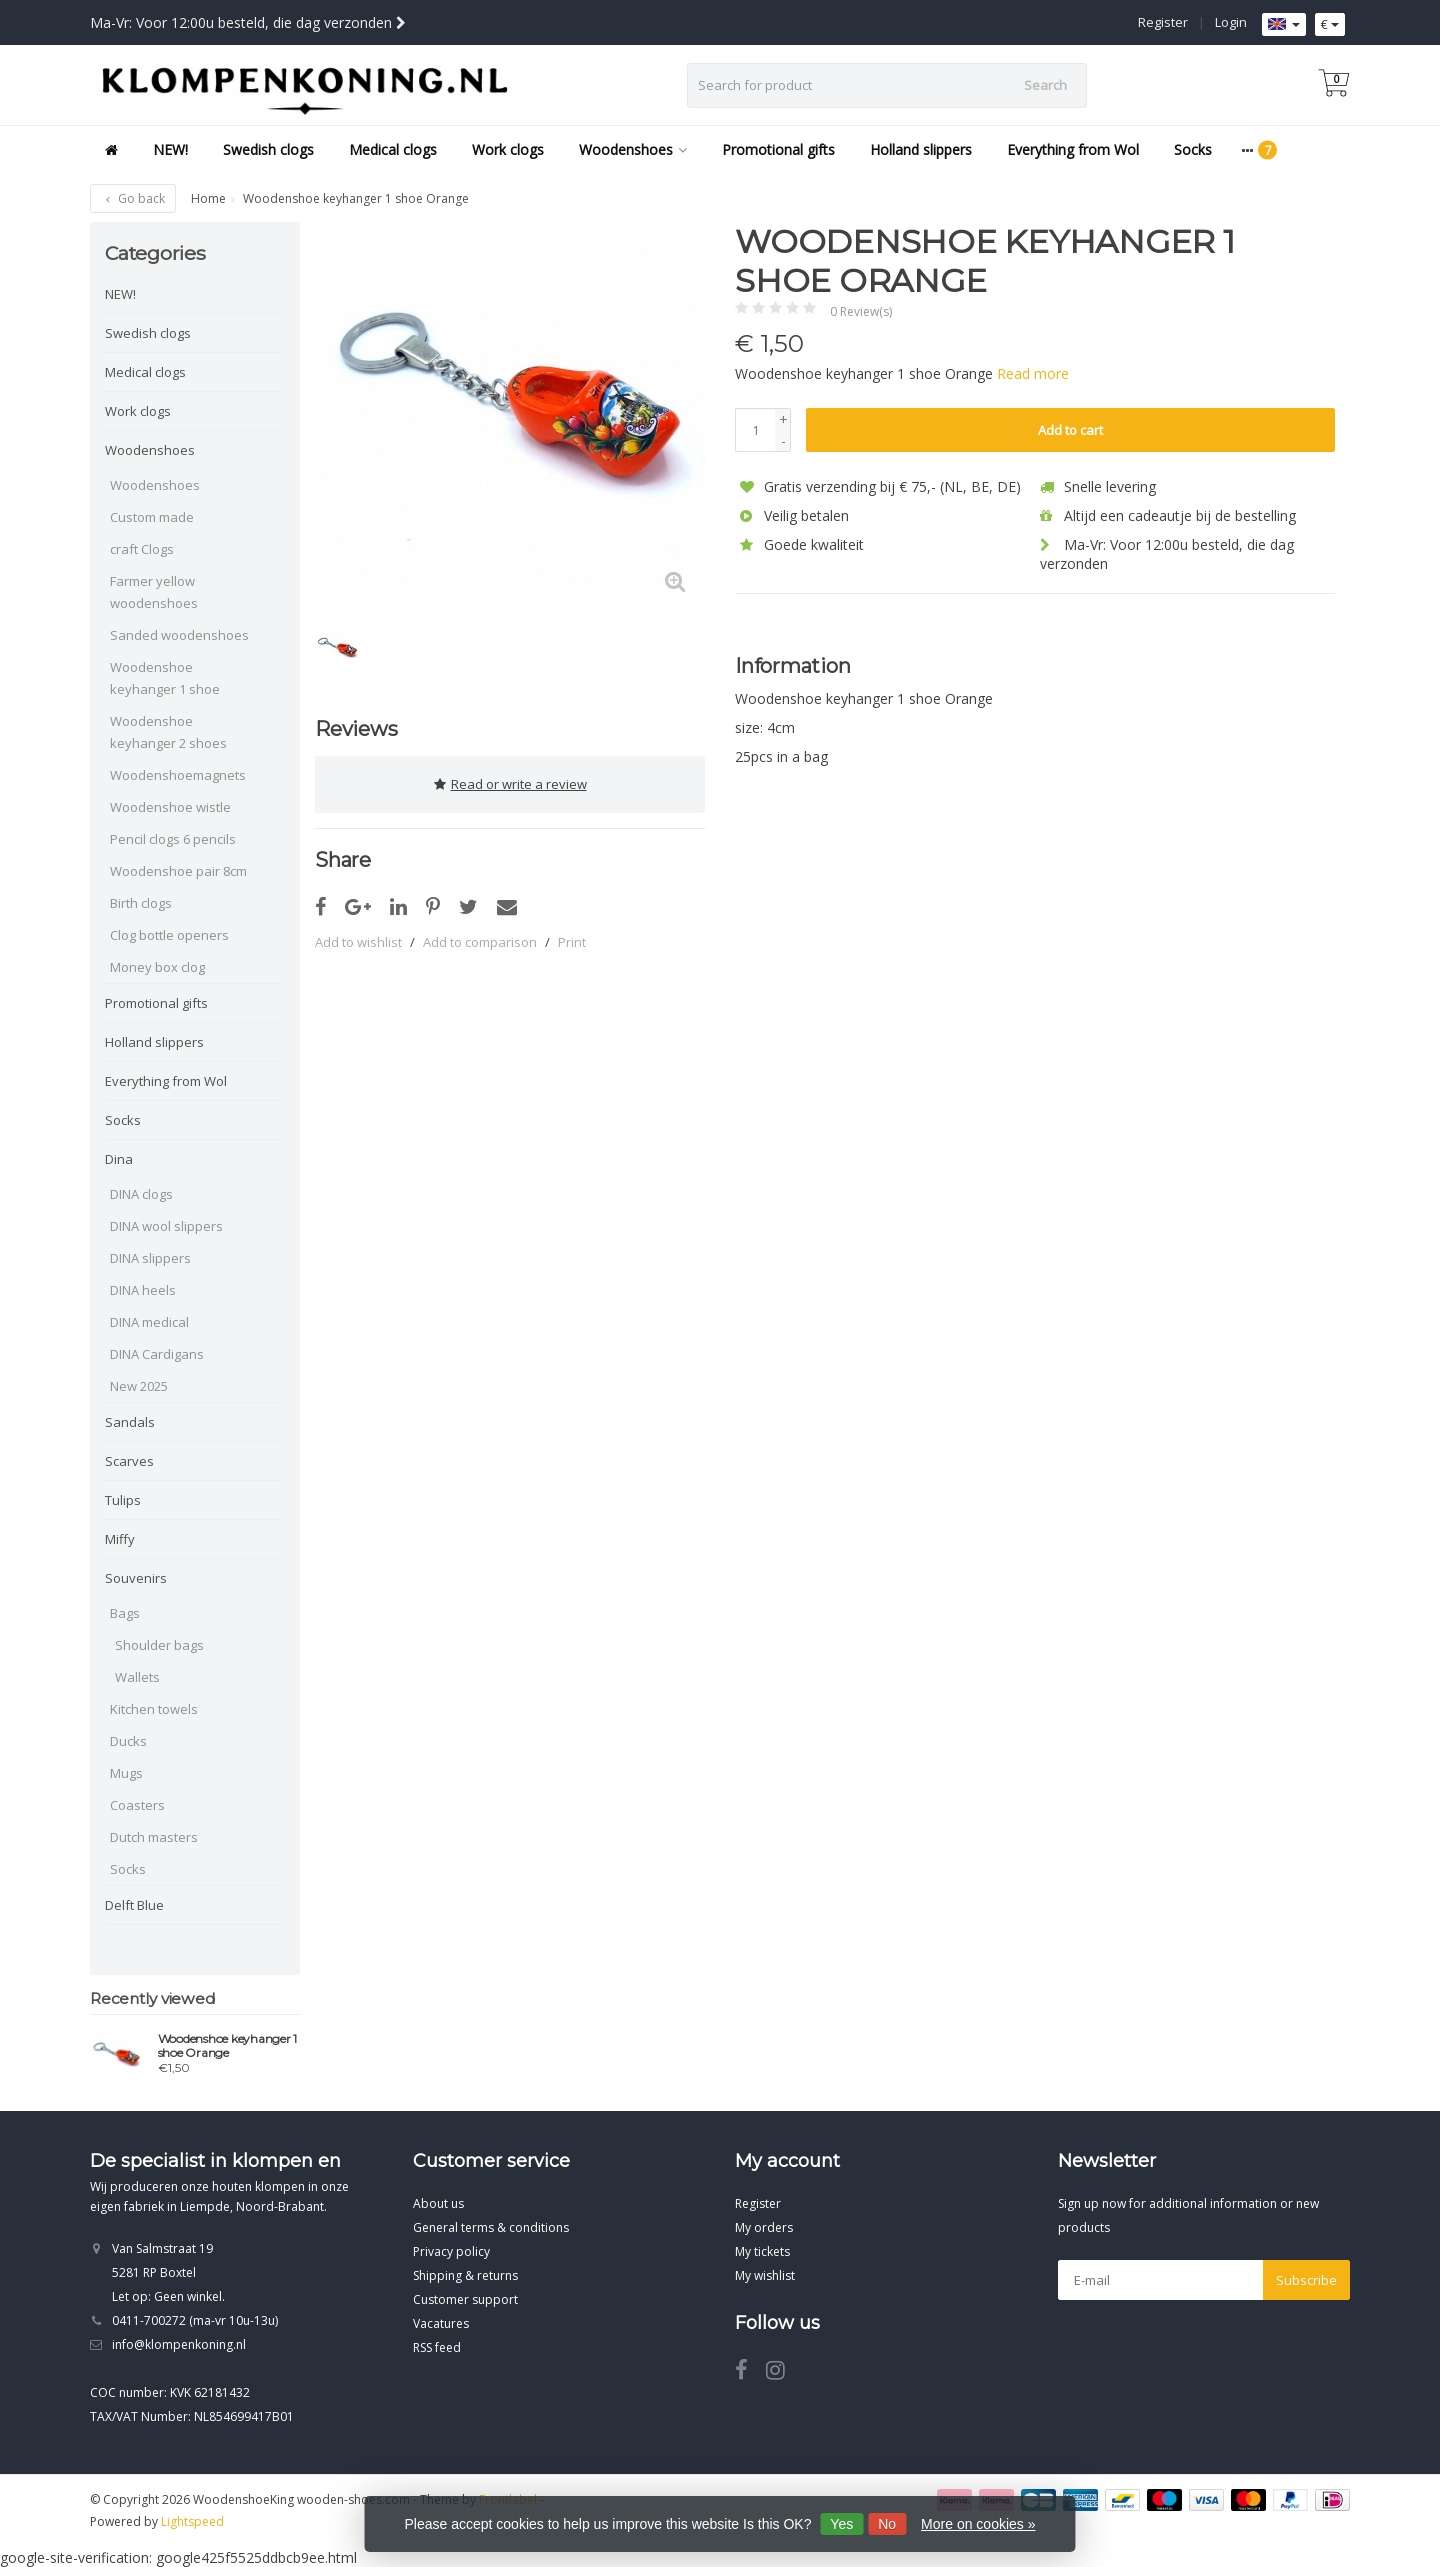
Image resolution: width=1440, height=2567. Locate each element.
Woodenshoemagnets (178, 775)
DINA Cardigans (157, 1354)
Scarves (129, 1461)
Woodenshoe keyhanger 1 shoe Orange (228, 2046)
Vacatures (441, 2323)
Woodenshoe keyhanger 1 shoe (165, 678)
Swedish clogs (268, 149)
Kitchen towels (154, 1709)
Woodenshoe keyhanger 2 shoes (168, 732)
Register (1163, 22)
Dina (119, 1159)
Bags (125, 1613)
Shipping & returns (465, 2275)
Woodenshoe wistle (170, 807)
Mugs (126, 1773)
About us (438, 2203)
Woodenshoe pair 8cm (178, 871)
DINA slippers (150, 1258)
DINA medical (149, 1322)
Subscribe (1306, 2280)
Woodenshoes (633, 149)
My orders (764, 2227)
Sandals (130, 1422)
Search (1045, 85)
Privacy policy (451, 2251)
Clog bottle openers (169, 935)
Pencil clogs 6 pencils (173, 839)
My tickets (762, 2251)
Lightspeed (192, 2521)
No (887, 2524)
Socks (1193, 149)
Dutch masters (154, 1837)
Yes (841, 2524)
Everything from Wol (1073, 149)
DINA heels (143, 1290)
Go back (133, 198)
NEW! (170, 149)
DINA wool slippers (166, 1226)
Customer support (465, 2299)
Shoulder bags (159, 1645)
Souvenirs (136, 1578)
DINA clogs (141, 1194)
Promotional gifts (778, 149)
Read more (1033, 373)
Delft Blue (134, 1905)
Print (572, 938)
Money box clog (157, 967)
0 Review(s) (861, 311)
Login (1231, 22)
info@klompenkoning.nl (179, 2344)
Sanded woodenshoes (179, 635)
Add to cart (1070, 430)
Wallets (137, 1677)
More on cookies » (978, 2524)
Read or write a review (510, 782)
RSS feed (437, 2347)
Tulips (123, 1500)
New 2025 (139, 1386)
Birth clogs (141, 903)
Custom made (152, 517)
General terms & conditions (491, 2227)
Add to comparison (480, 938)
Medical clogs (393, 149)
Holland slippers (921, 149)
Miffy (120, 1539)
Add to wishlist (358, 938)
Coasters (137, 1805)
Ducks (128, 1741)
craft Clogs (142, 549)
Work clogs (508, 149)
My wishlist (765, 2275)
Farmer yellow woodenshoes (154, 592)
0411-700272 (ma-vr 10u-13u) (195, 2320)
